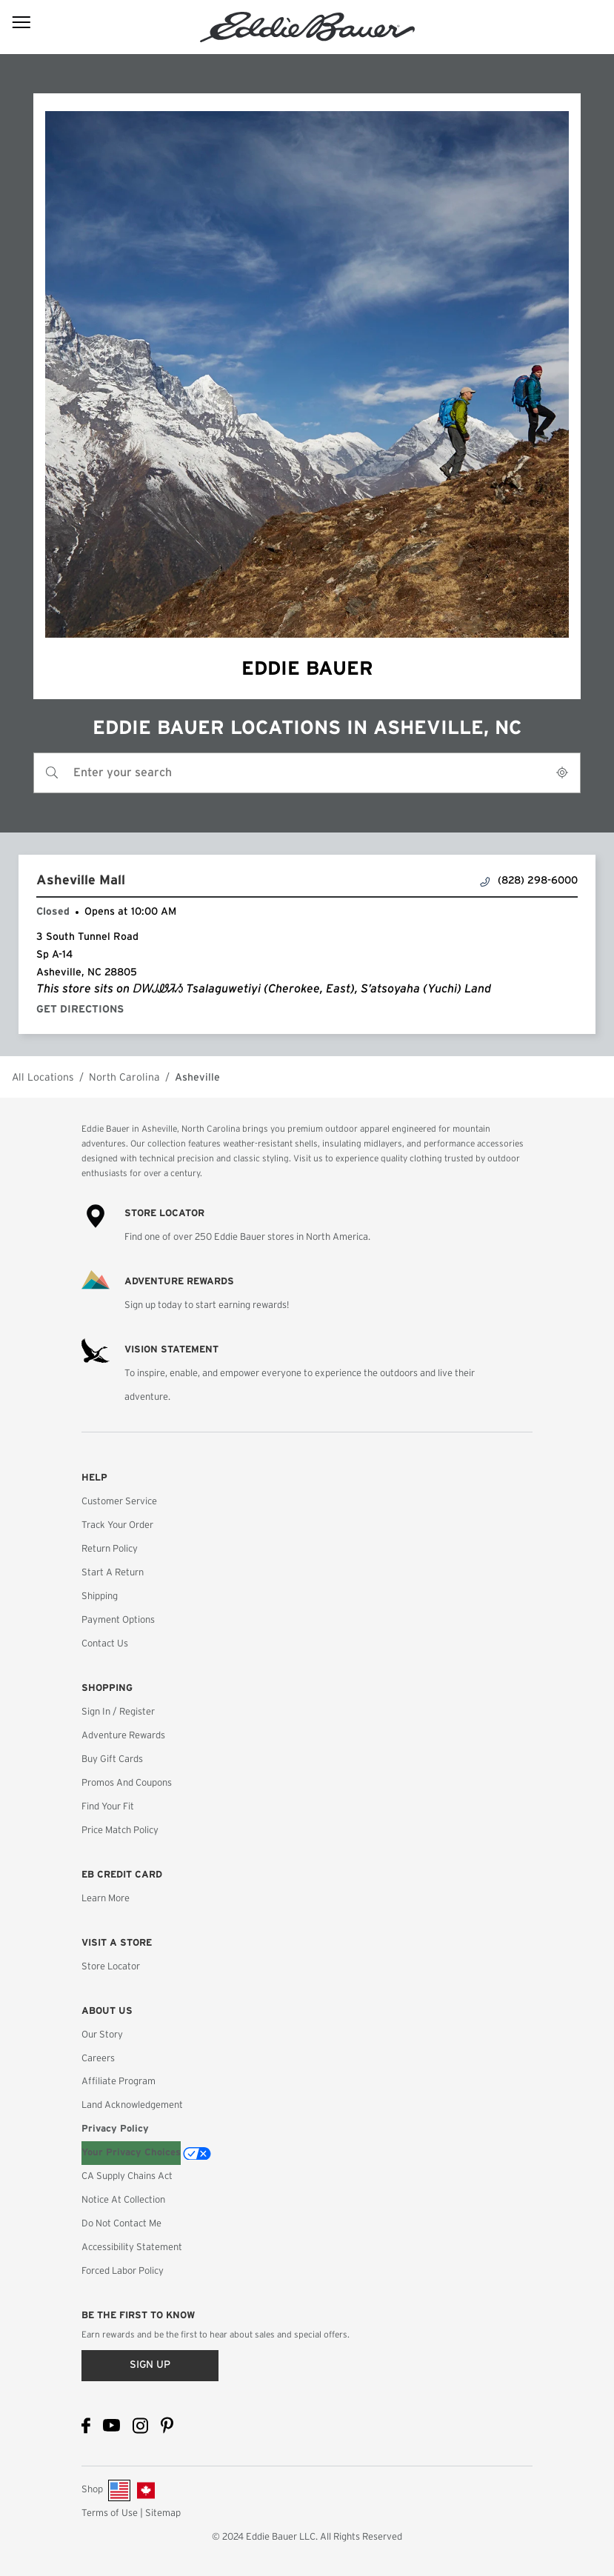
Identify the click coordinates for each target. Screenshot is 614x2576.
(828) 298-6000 (529, 881)
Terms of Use (109, 2513)
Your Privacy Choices (131, 2153)
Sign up (150, 2365)
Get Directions (83, 1009)
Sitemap (163, 2513)
